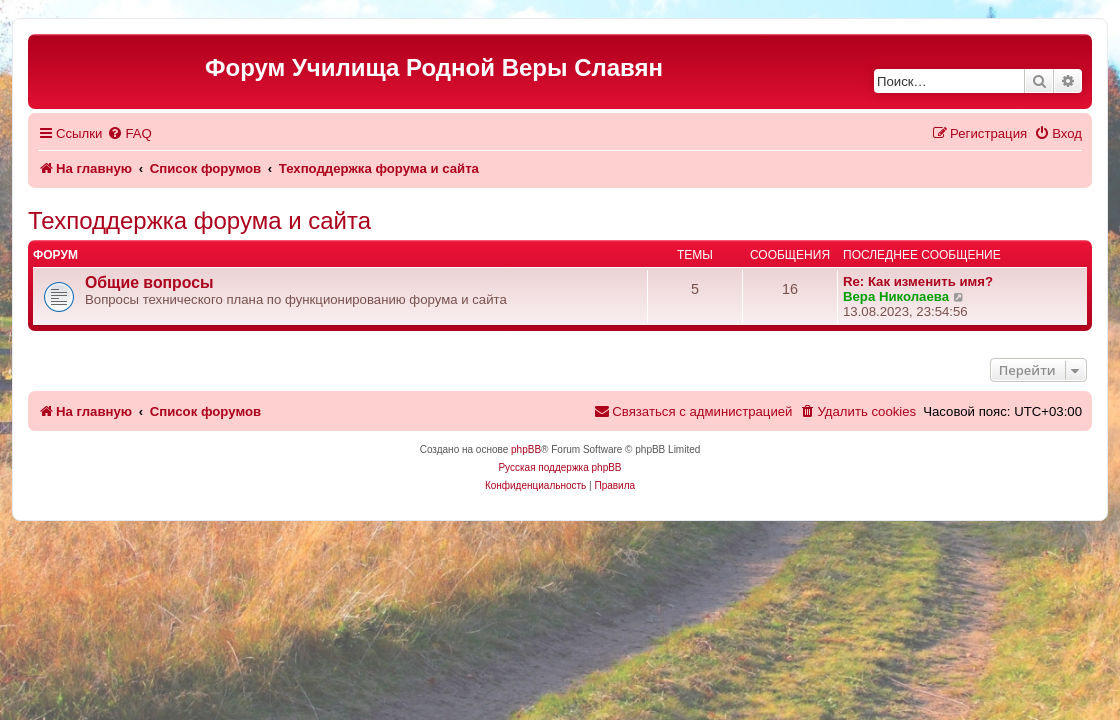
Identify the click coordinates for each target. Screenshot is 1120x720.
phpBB (526, 449)
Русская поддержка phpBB (559, 467)
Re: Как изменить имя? (918, 281)
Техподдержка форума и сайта (199, 220)
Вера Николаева (896, 296)
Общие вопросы (149, 282)
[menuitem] (129, 133)
